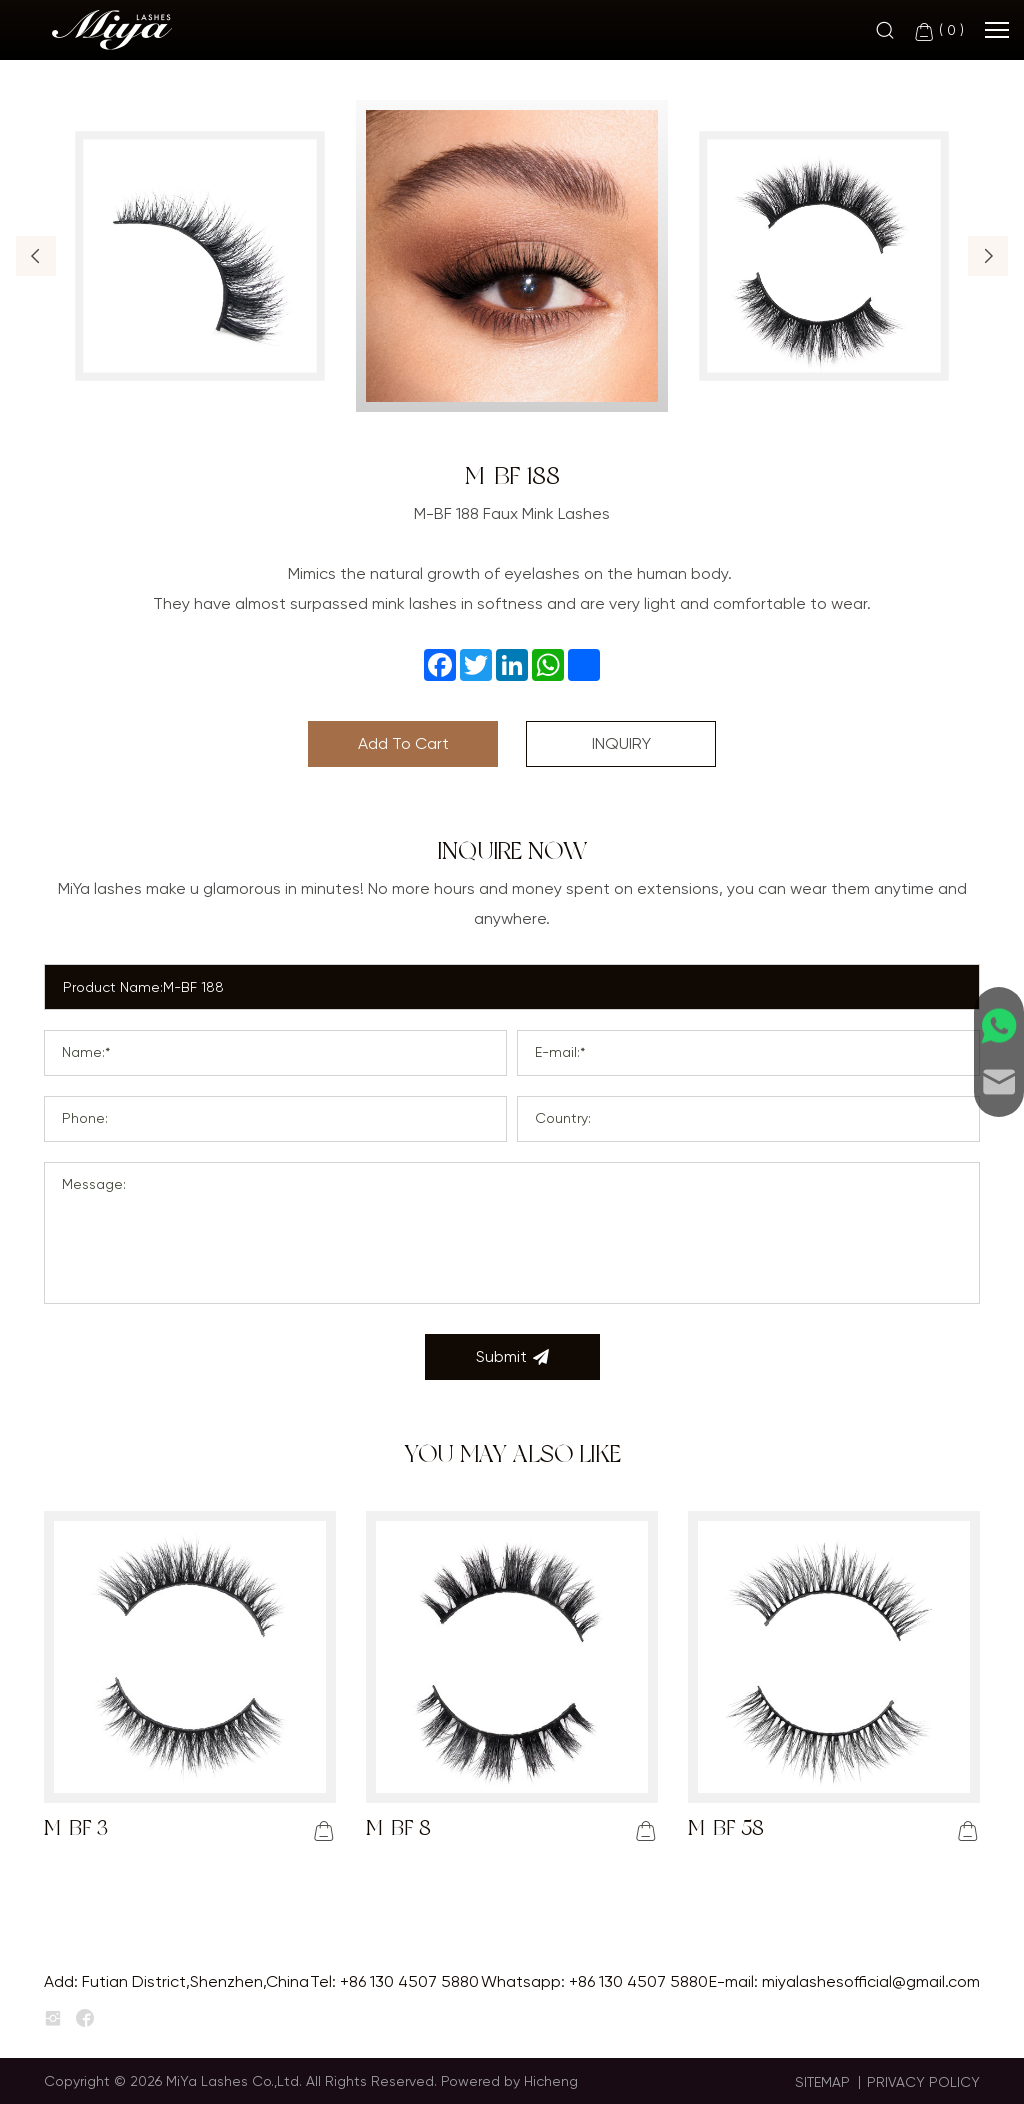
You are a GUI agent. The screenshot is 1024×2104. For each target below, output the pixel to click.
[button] (36, 256)
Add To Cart (403, 743)
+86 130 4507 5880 (409, 1981)
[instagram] (53, 2019)
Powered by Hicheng (509, 2081)
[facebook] (85, 2019)
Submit (512, 1357)
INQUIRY (621, 743)
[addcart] (324, 1831)
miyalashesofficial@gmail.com (871, 1981)
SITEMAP (822, 2082)
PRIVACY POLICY (923, 2082)
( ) (938, 31)
